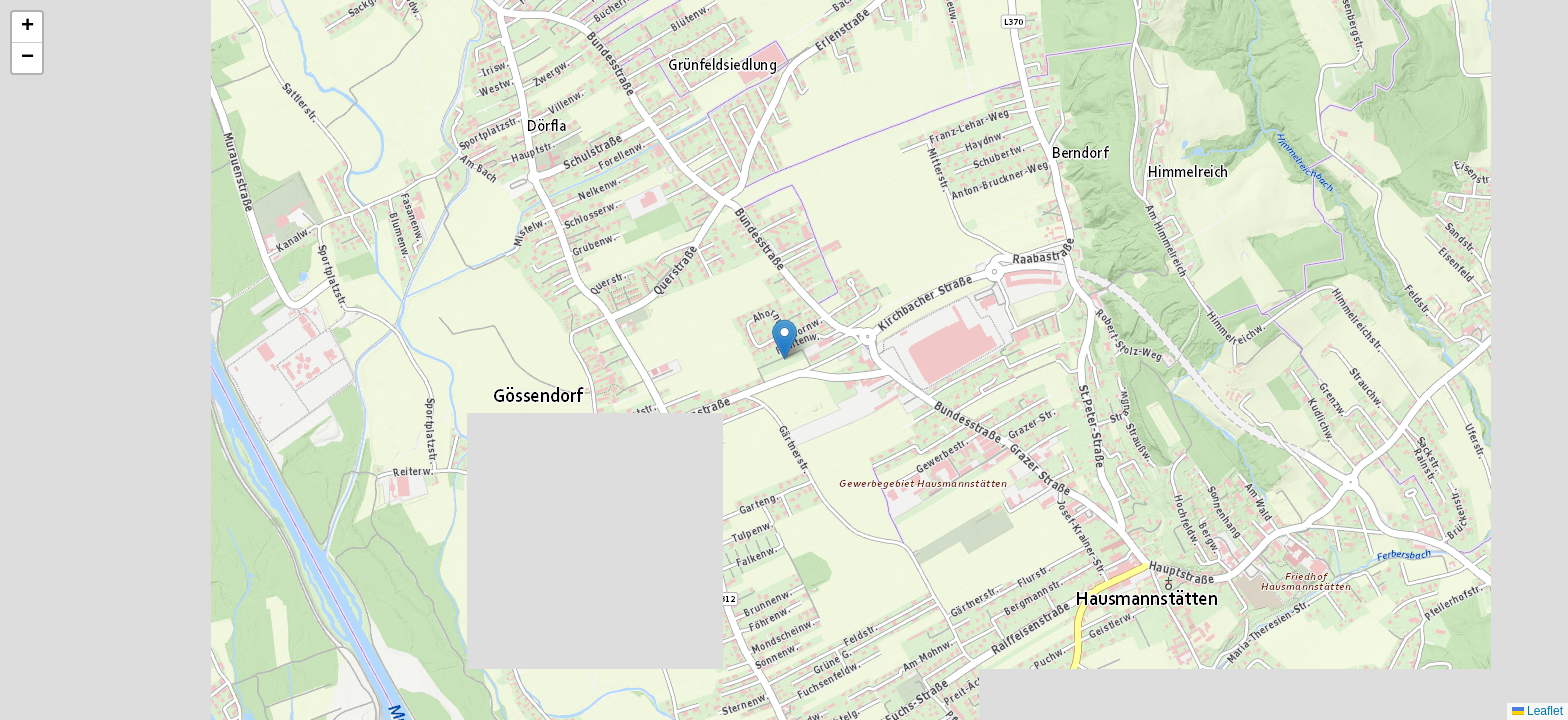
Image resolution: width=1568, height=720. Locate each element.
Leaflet (1537, 711)
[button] (784, 339)
